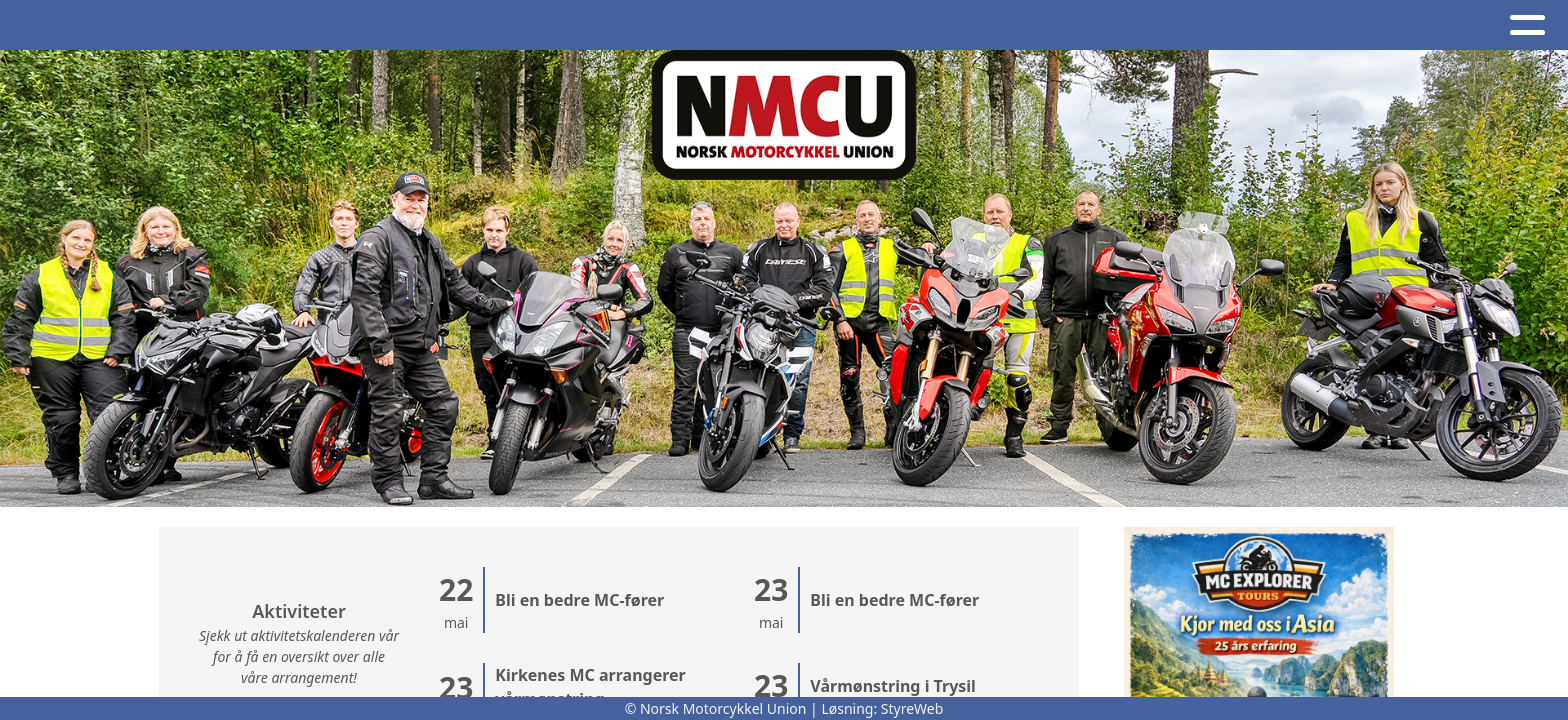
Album (363, 25)
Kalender (471, 25)
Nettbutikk (1022, 25)
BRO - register (1183, 25)
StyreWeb (912, 708)
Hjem (183, 25)
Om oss (595, 25)
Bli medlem (1344, 25)
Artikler (270, 25)
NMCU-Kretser (862, 25)
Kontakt (714, 25)
